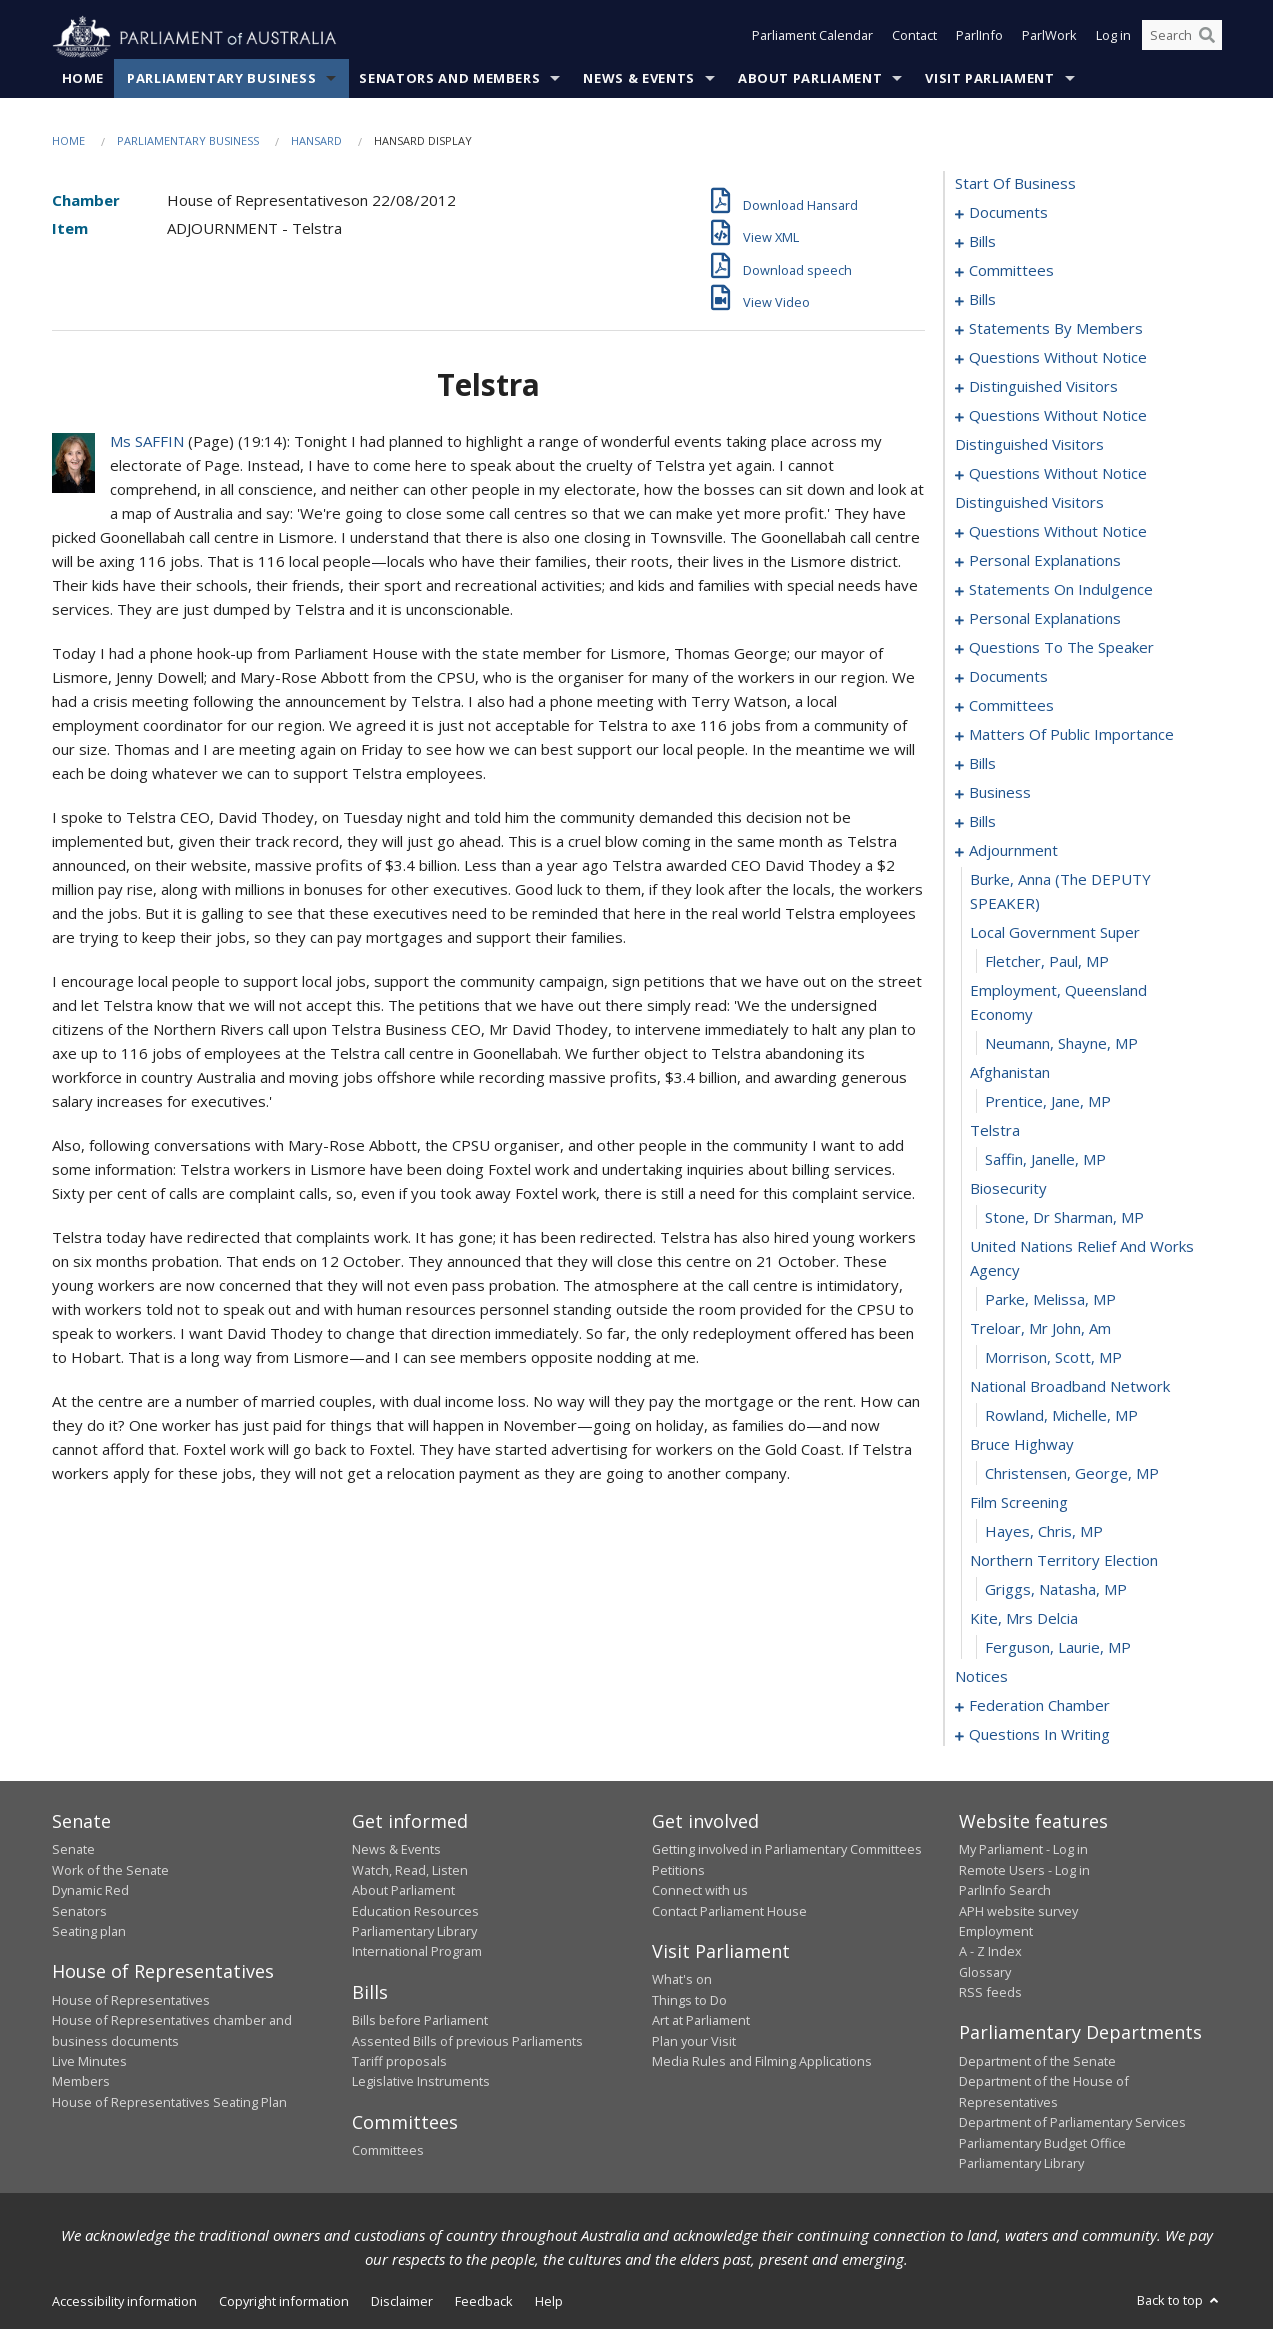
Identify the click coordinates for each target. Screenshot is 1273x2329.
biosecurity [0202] (1008, 1189)
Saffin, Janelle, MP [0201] (1045, 1160)
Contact (914, 38)
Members (81, 2082)
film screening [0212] (1019, 1503)
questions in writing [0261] (1039, 1735)
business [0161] (1000, 793)
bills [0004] (982, 242)
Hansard (316, 141)
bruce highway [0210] (1022, 1445)
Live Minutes (89, 2062)
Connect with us (700, 1891)
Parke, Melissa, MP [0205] (1050, 1300)
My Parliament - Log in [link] (1023, 1850)
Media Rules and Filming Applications (762, 2062)
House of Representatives (131, 2000)
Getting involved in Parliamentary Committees (787, 1850)
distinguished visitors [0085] (1043, 387)
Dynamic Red (90, 1891)
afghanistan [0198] (1010, 1073)
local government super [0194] (1055, 933)
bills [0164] (982, 822)
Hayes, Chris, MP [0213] (1044, 1532)
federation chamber (1039, 1706)
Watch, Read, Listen (410, 1870)
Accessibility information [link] (124, 2302)
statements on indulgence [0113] (1061, 590)
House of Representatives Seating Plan (169, 2102)
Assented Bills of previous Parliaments (467, 2041)
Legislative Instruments (421, 2082)
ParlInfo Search (1005, 1891)
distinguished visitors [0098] (1029, 503)
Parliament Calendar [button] (812, 38)
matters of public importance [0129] (1071, 735)
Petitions (678, 1870)
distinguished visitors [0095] (1029, 445)
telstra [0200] (995, 1131)
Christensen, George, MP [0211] (1072, 1474)
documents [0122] (1008, 677)
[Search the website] (1182, 38)
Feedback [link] (484, 2302)
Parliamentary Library (414, 1932)
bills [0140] (982, 764)
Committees (388, 2151)
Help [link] (549, 2302)
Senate (73, 1850)
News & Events (638, 79)
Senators (79, 1911)
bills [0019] (982, 300)
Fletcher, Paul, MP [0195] (1047, 962)
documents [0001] (1008, 213)
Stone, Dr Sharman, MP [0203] (1064, 1218)
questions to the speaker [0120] (1061, 648)
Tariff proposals (399, 2062)
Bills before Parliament (420, 2021)
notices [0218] (981, 1677)
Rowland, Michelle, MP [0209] (1061, 1416)
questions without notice (1058, 474)
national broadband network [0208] (1070, 1387)
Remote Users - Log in (1024, 1870)
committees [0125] (1011, 706)
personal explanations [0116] (1045, 619)
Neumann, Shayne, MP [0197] (1061, 1044)
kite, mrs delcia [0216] (1024, 1619)
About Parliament (810, 79)
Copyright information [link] (284, 2302)
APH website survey (1018, 1911)
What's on (682, 1980)
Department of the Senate (1037, 2062)
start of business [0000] (1015, 184)
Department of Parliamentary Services (1072, 2123)
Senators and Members (449, 79)
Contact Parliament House (729, 1911)
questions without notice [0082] (1058, 358)
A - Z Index (990, 1952)
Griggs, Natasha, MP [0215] (1056, 1590)
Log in (1113, 38)
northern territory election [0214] (1064, 1561)
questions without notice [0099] (1058, 532)
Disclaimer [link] (402, 2302)
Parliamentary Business (221, 79)
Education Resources (415, 1911)
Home (83, 79)
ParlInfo (979, 38)
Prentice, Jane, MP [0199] (1048, 1102)
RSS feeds (990, 1993)
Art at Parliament (701, 2021)
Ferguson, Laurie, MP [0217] (1058, 1648)
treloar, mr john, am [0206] (1040, 1329)
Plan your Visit (694, 2041)
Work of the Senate (110, 1870)
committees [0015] (1011, 271)
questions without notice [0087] (1058, 416)
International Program (417, 1952)
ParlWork (1049, 38)
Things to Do (689, 2000)
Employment (996, 1932)
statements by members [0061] (1056, 329)
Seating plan (89, 1932)
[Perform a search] (1207, 38)
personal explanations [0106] (1045, 561)
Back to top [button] (1179, 2301)
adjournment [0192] (1013, 851)
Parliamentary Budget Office (1042, 2143)
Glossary (985, 1972)
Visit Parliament (989, 79)
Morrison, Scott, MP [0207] (1053, 1358)
